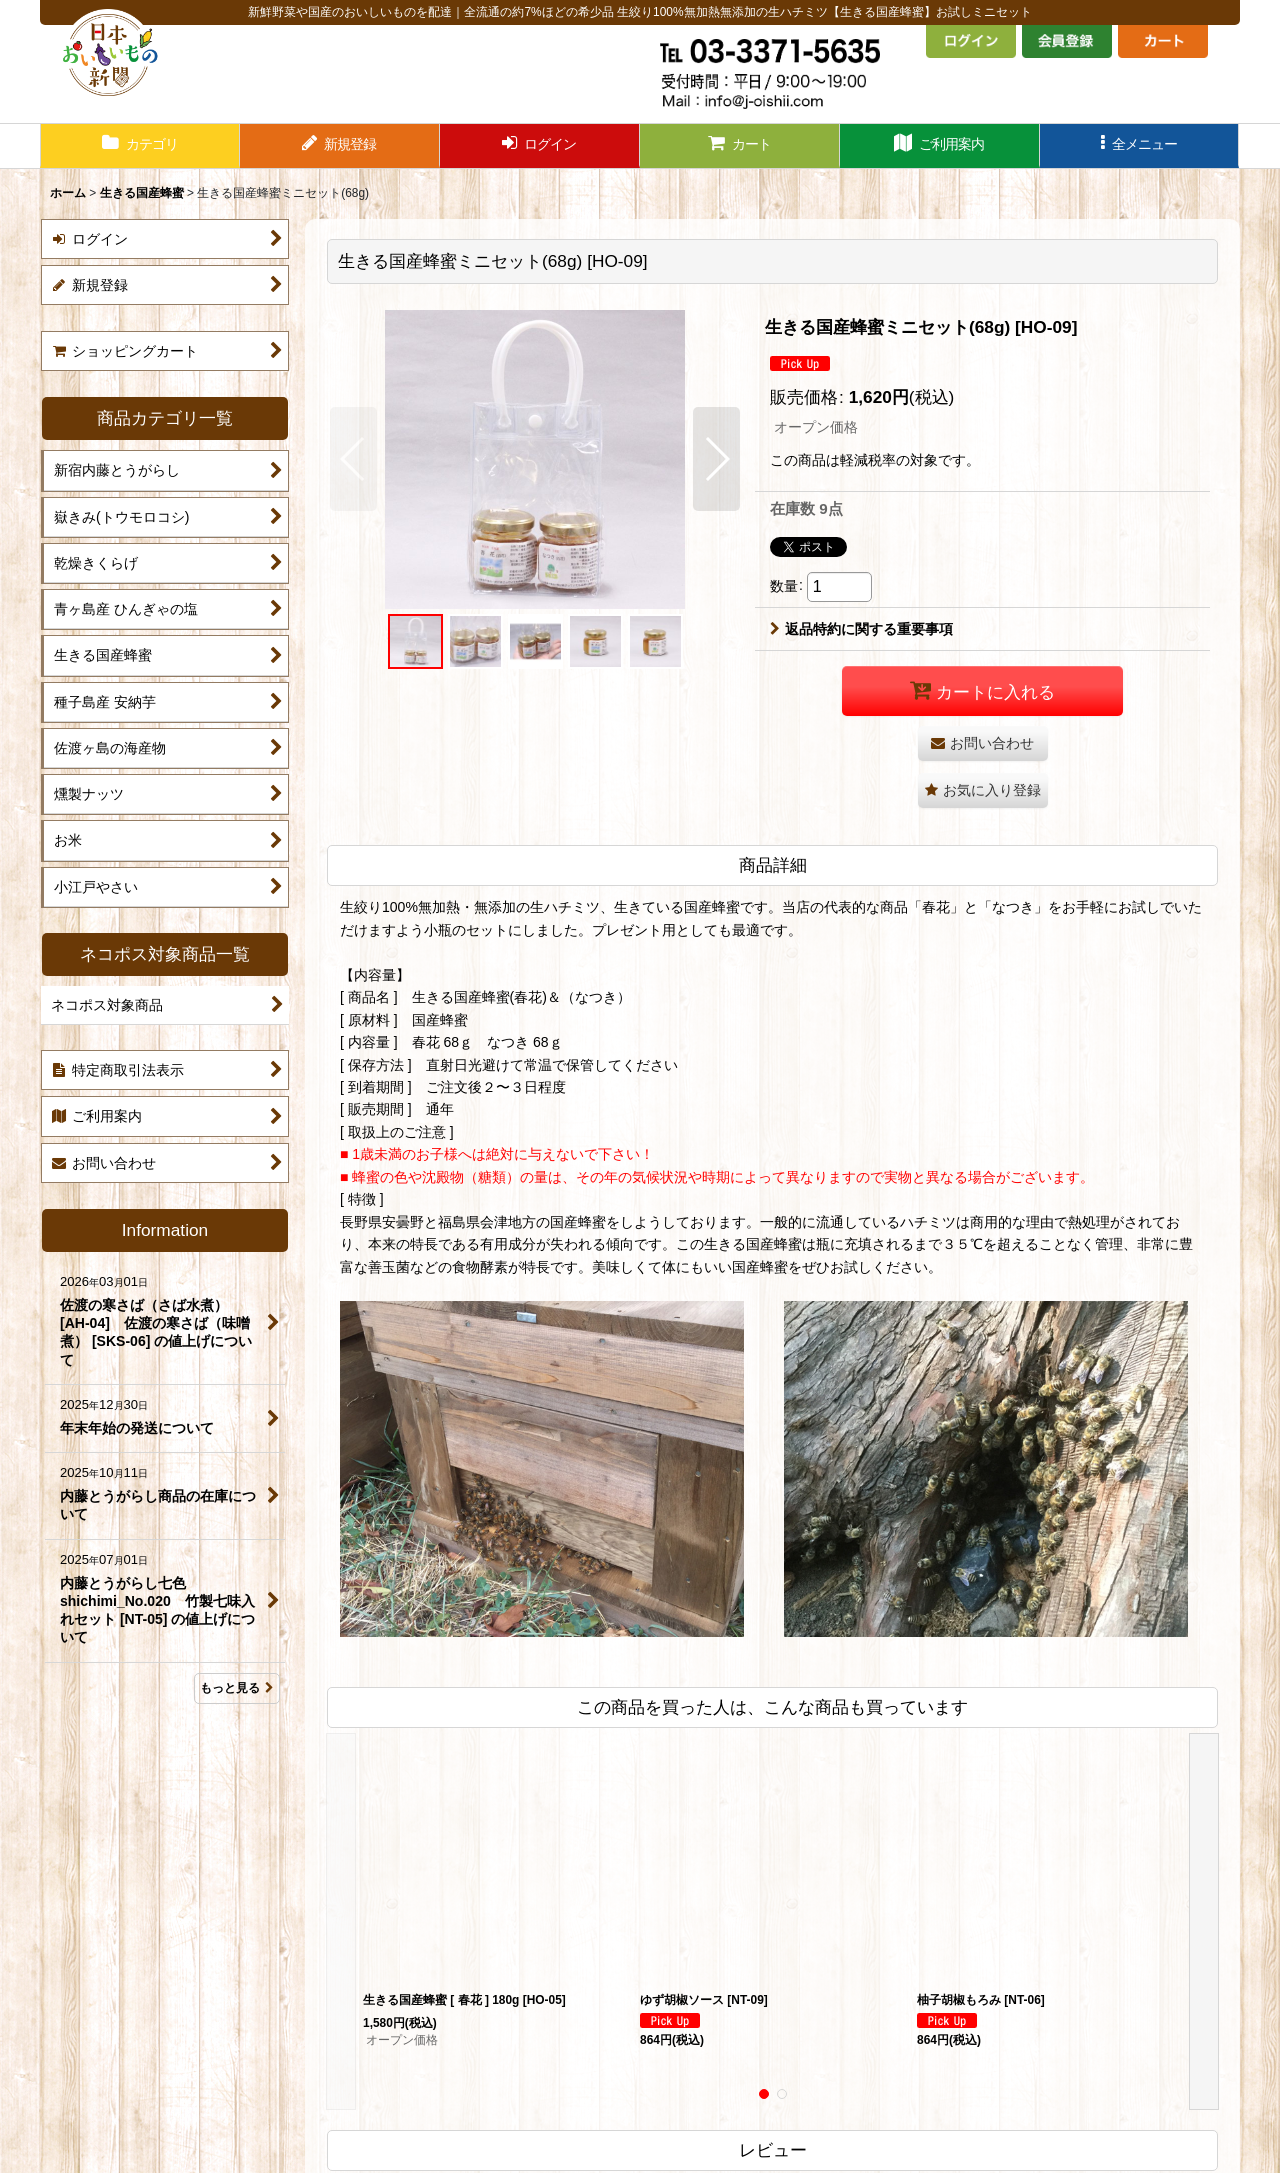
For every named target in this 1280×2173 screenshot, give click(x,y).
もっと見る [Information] (237, 1688)
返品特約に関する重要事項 (861, 629)
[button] (1140, 146)
